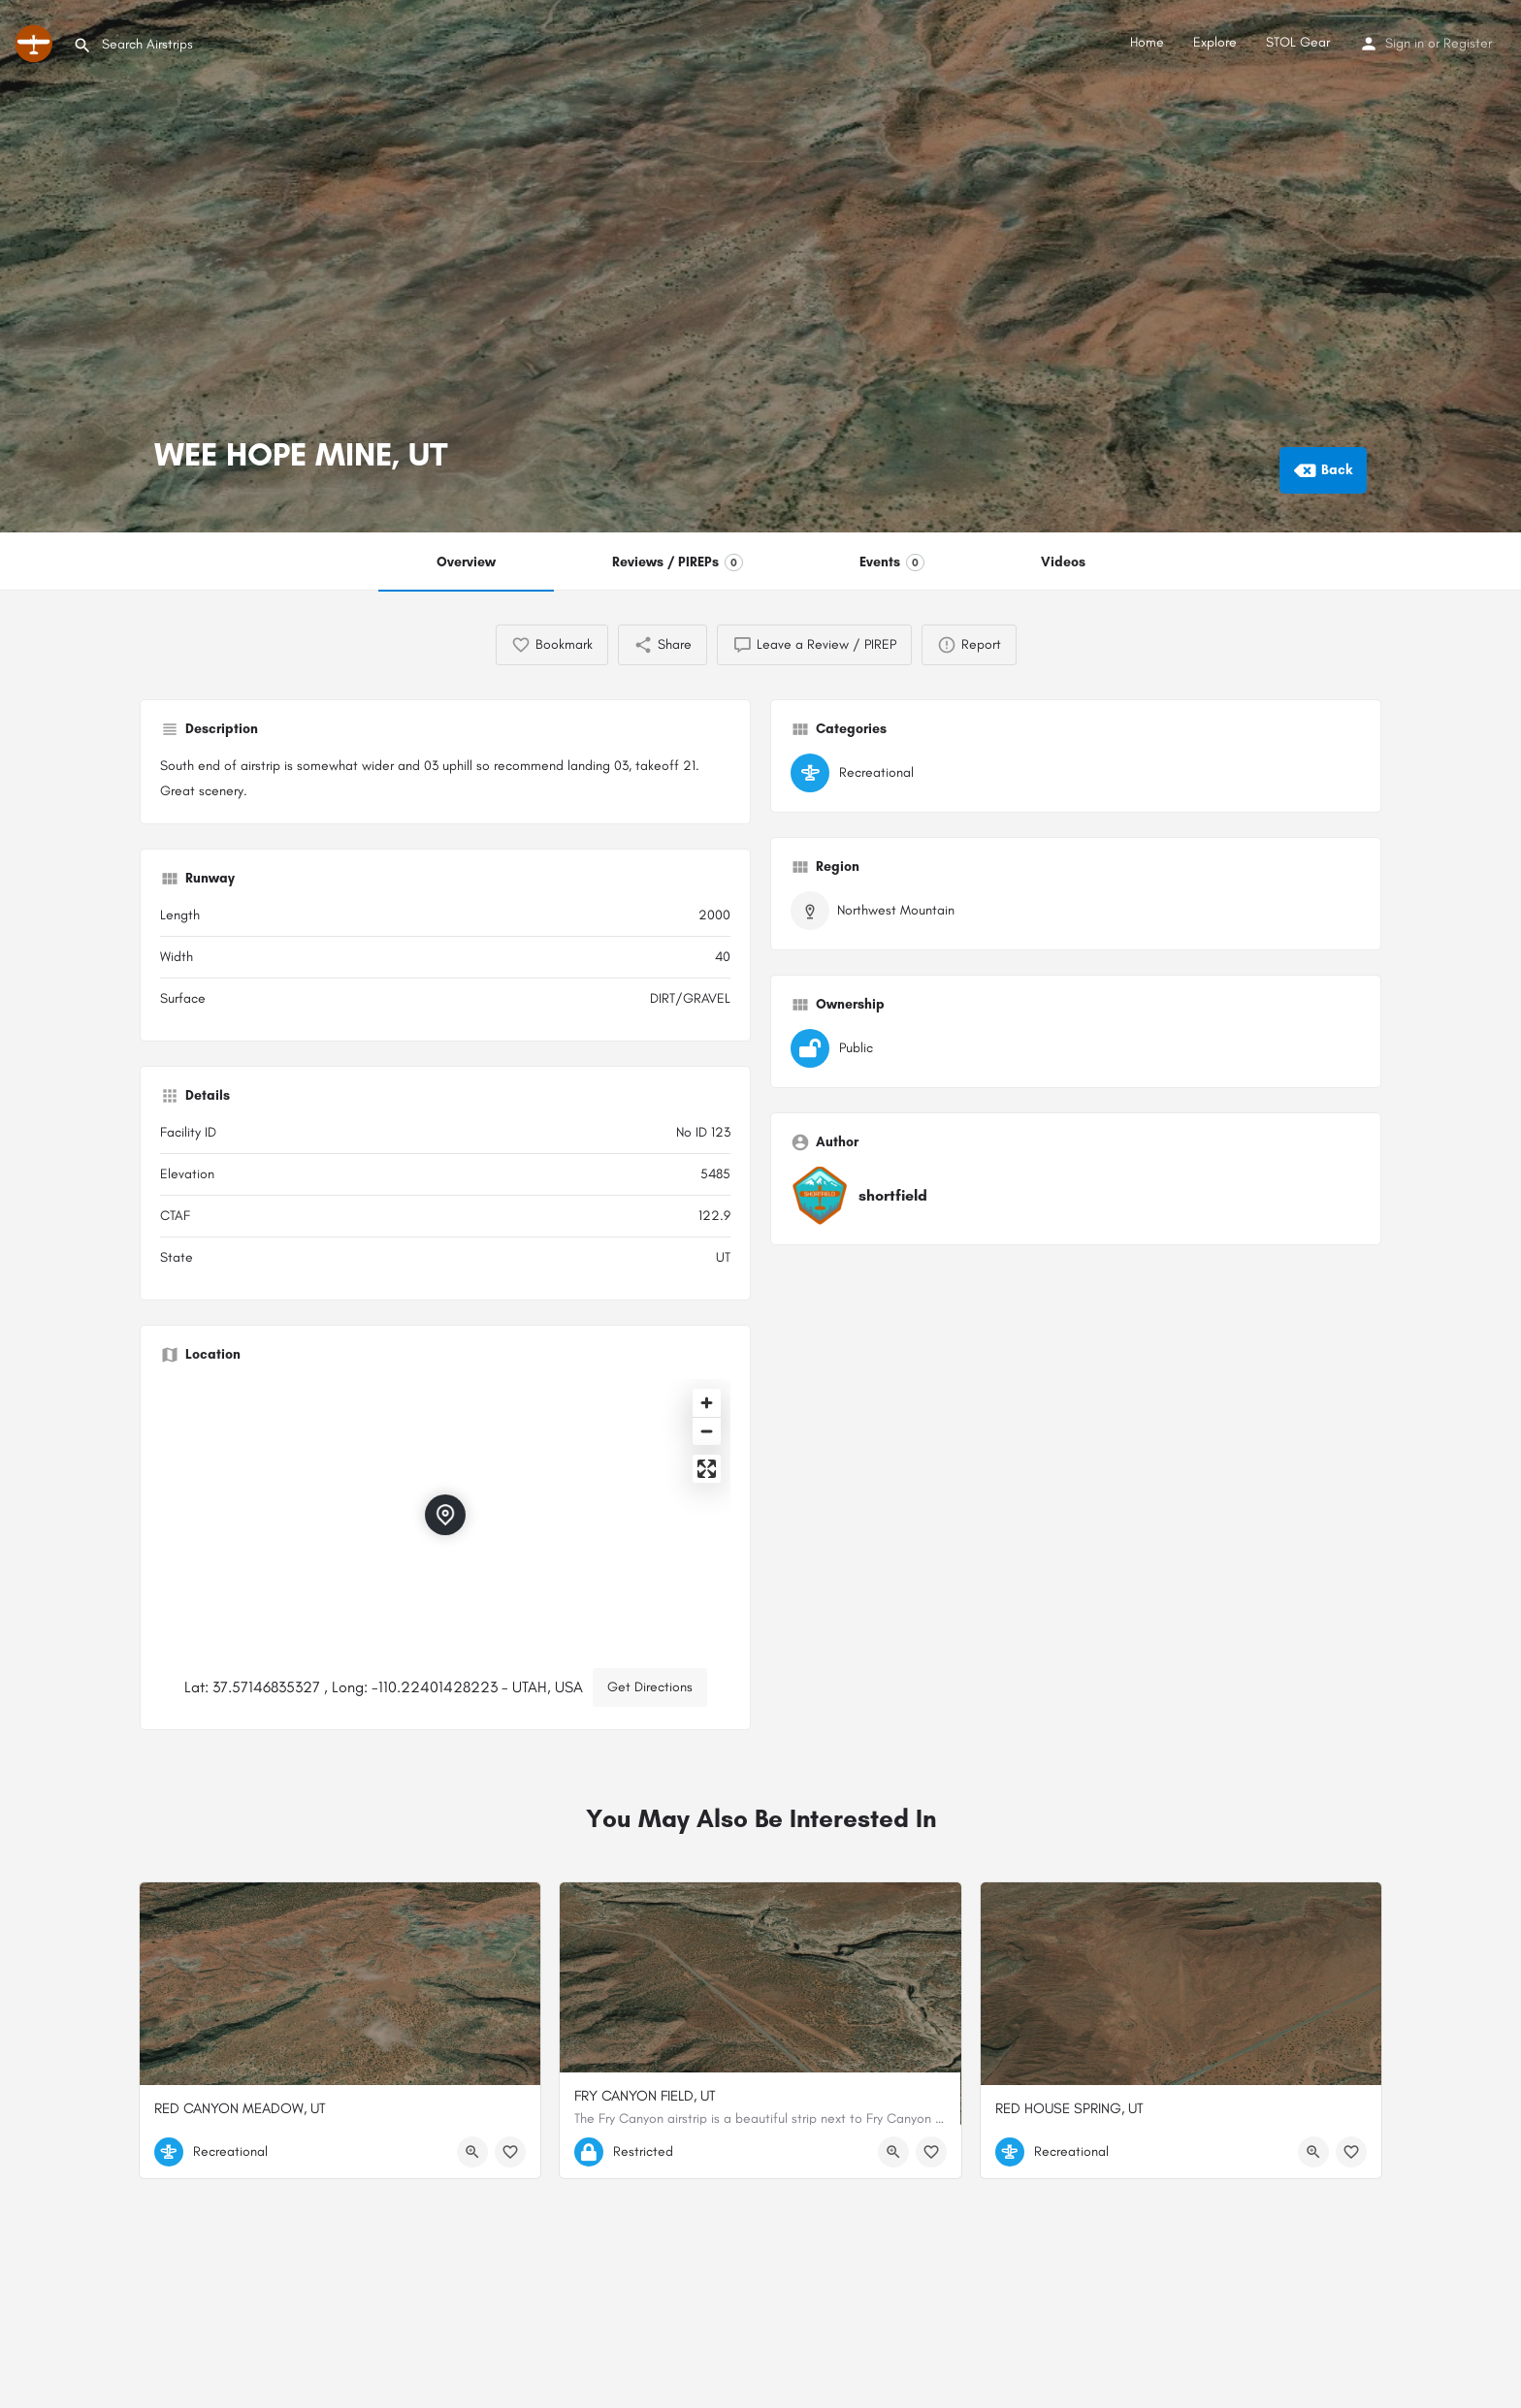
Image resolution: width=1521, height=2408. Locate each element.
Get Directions (650, 1687)
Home (1147, 42)
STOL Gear (1298, 42)
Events (891, 562)
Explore (1215, 42)
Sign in (1404, 43)
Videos (1063, 562)
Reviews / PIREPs (677, 562)
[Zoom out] (707, 1431)
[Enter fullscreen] (707, 1469)
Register (1467, 43)
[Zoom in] (707, 1403)
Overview (466, 562)
